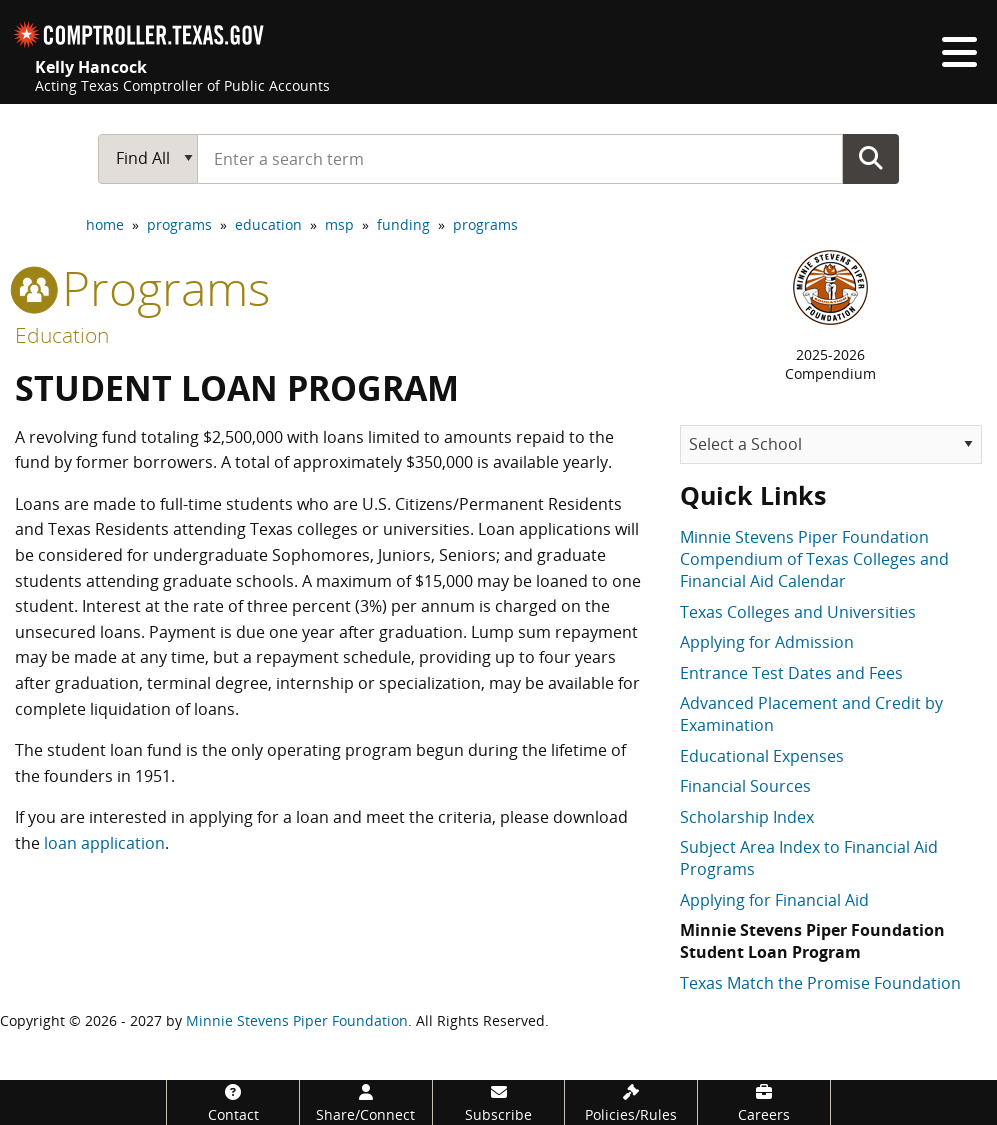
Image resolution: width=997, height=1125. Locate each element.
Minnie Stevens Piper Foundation (297, 1020)
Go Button (871, 158)
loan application (104, 843)
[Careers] (764, 1102)
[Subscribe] (499, 1102)
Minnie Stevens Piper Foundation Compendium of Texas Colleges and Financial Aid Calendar (814, 559)
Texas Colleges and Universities (798, 612)
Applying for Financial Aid (774, 900)
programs (179, 224)
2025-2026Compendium (830, 364)
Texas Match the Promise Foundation (820, 983)
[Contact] (233, 1102)
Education (62, 335)
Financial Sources (745, 786)
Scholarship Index (747, 817)
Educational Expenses (762, 756)
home (105, 224)
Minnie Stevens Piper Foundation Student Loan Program (812, 941)
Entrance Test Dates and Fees (791, 673)
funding (403, 224)
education (268, 224)
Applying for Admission (767, 642)
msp (339, 224)
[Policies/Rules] (631, 1102)
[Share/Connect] (366, 1102)
